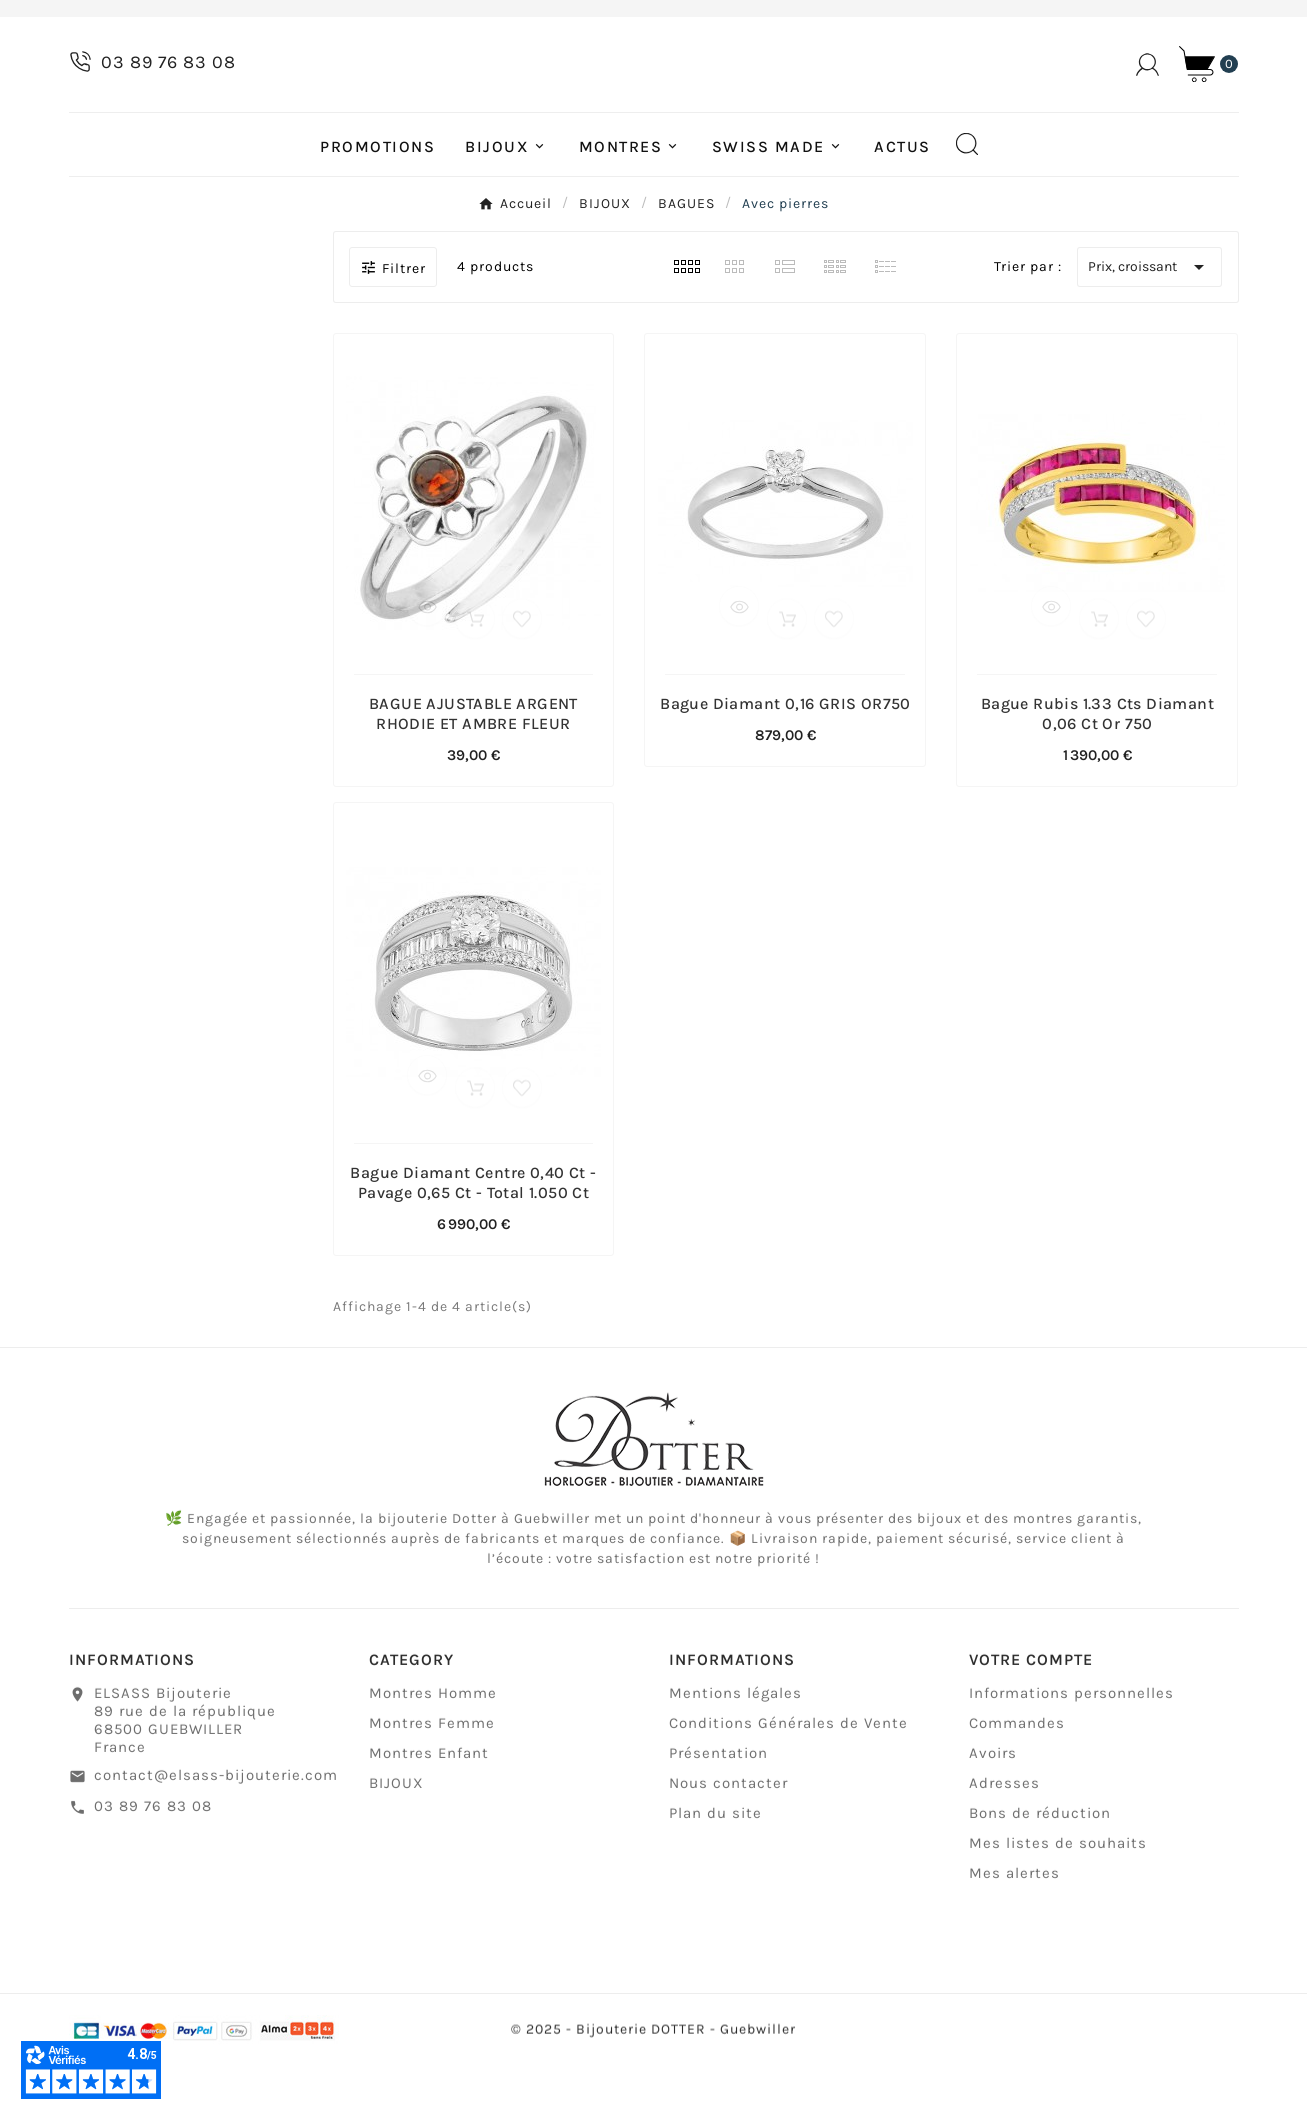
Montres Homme (433, 1758)
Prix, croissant (1150, 323)
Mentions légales (735, 1758)
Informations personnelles (1071, 1758)
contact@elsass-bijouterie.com (216, 1840)
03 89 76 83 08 (153, 1870)
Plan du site (715, 1878)
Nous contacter (728, 1848)
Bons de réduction (1040, 1878)
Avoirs (993, 1818)
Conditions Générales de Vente (788, 1788)
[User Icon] (1147, 92)
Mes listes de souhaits (1058, 1908)
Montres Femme (432, 1788)
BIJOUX (396, 1848)
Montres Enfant (429, 1818)
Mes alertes (1014, 1938)
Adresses (1004, 1848)
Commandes (1017, 1788)
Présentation (718, 1818)
